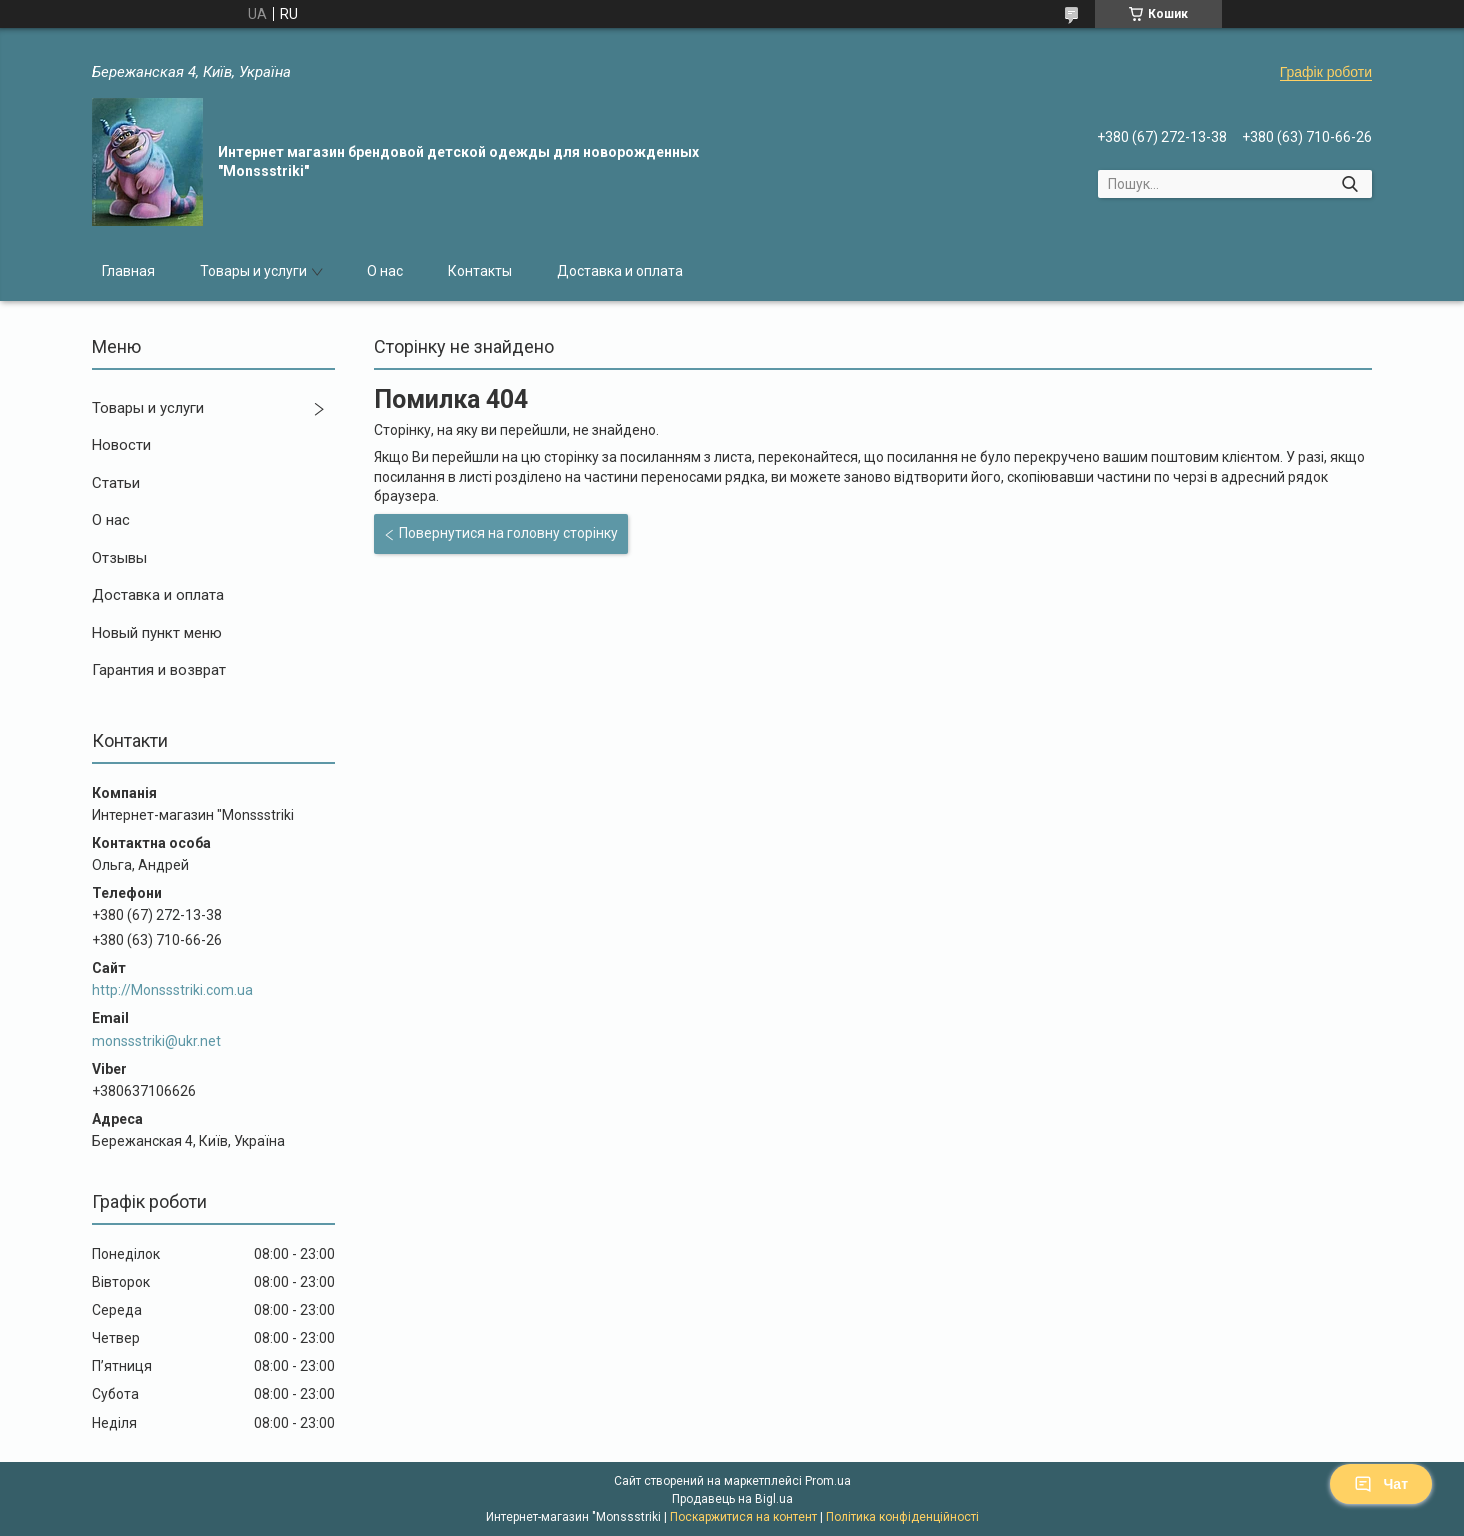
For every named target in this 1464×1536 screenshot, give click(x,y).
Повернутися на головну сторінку (508, 533)
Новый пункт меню (157, 633)
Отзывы (119, 558)
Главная (128, 271)
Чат (1381, 1484)
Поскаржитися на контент (743, 1517)
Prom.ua (828, 1481)
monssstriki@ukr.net (156, 1041)
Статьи (116, 483)
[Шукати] (1349, 184)
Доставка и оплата (620, 271)
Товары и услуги (253, 271)
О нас (385, 271)
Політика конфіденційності (902, 1517)
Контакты (480, 271)
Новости (121, 445)
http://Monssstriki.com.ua (172, 990)
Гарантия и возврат (159, 670)
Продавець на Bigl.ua (732, 1499)
